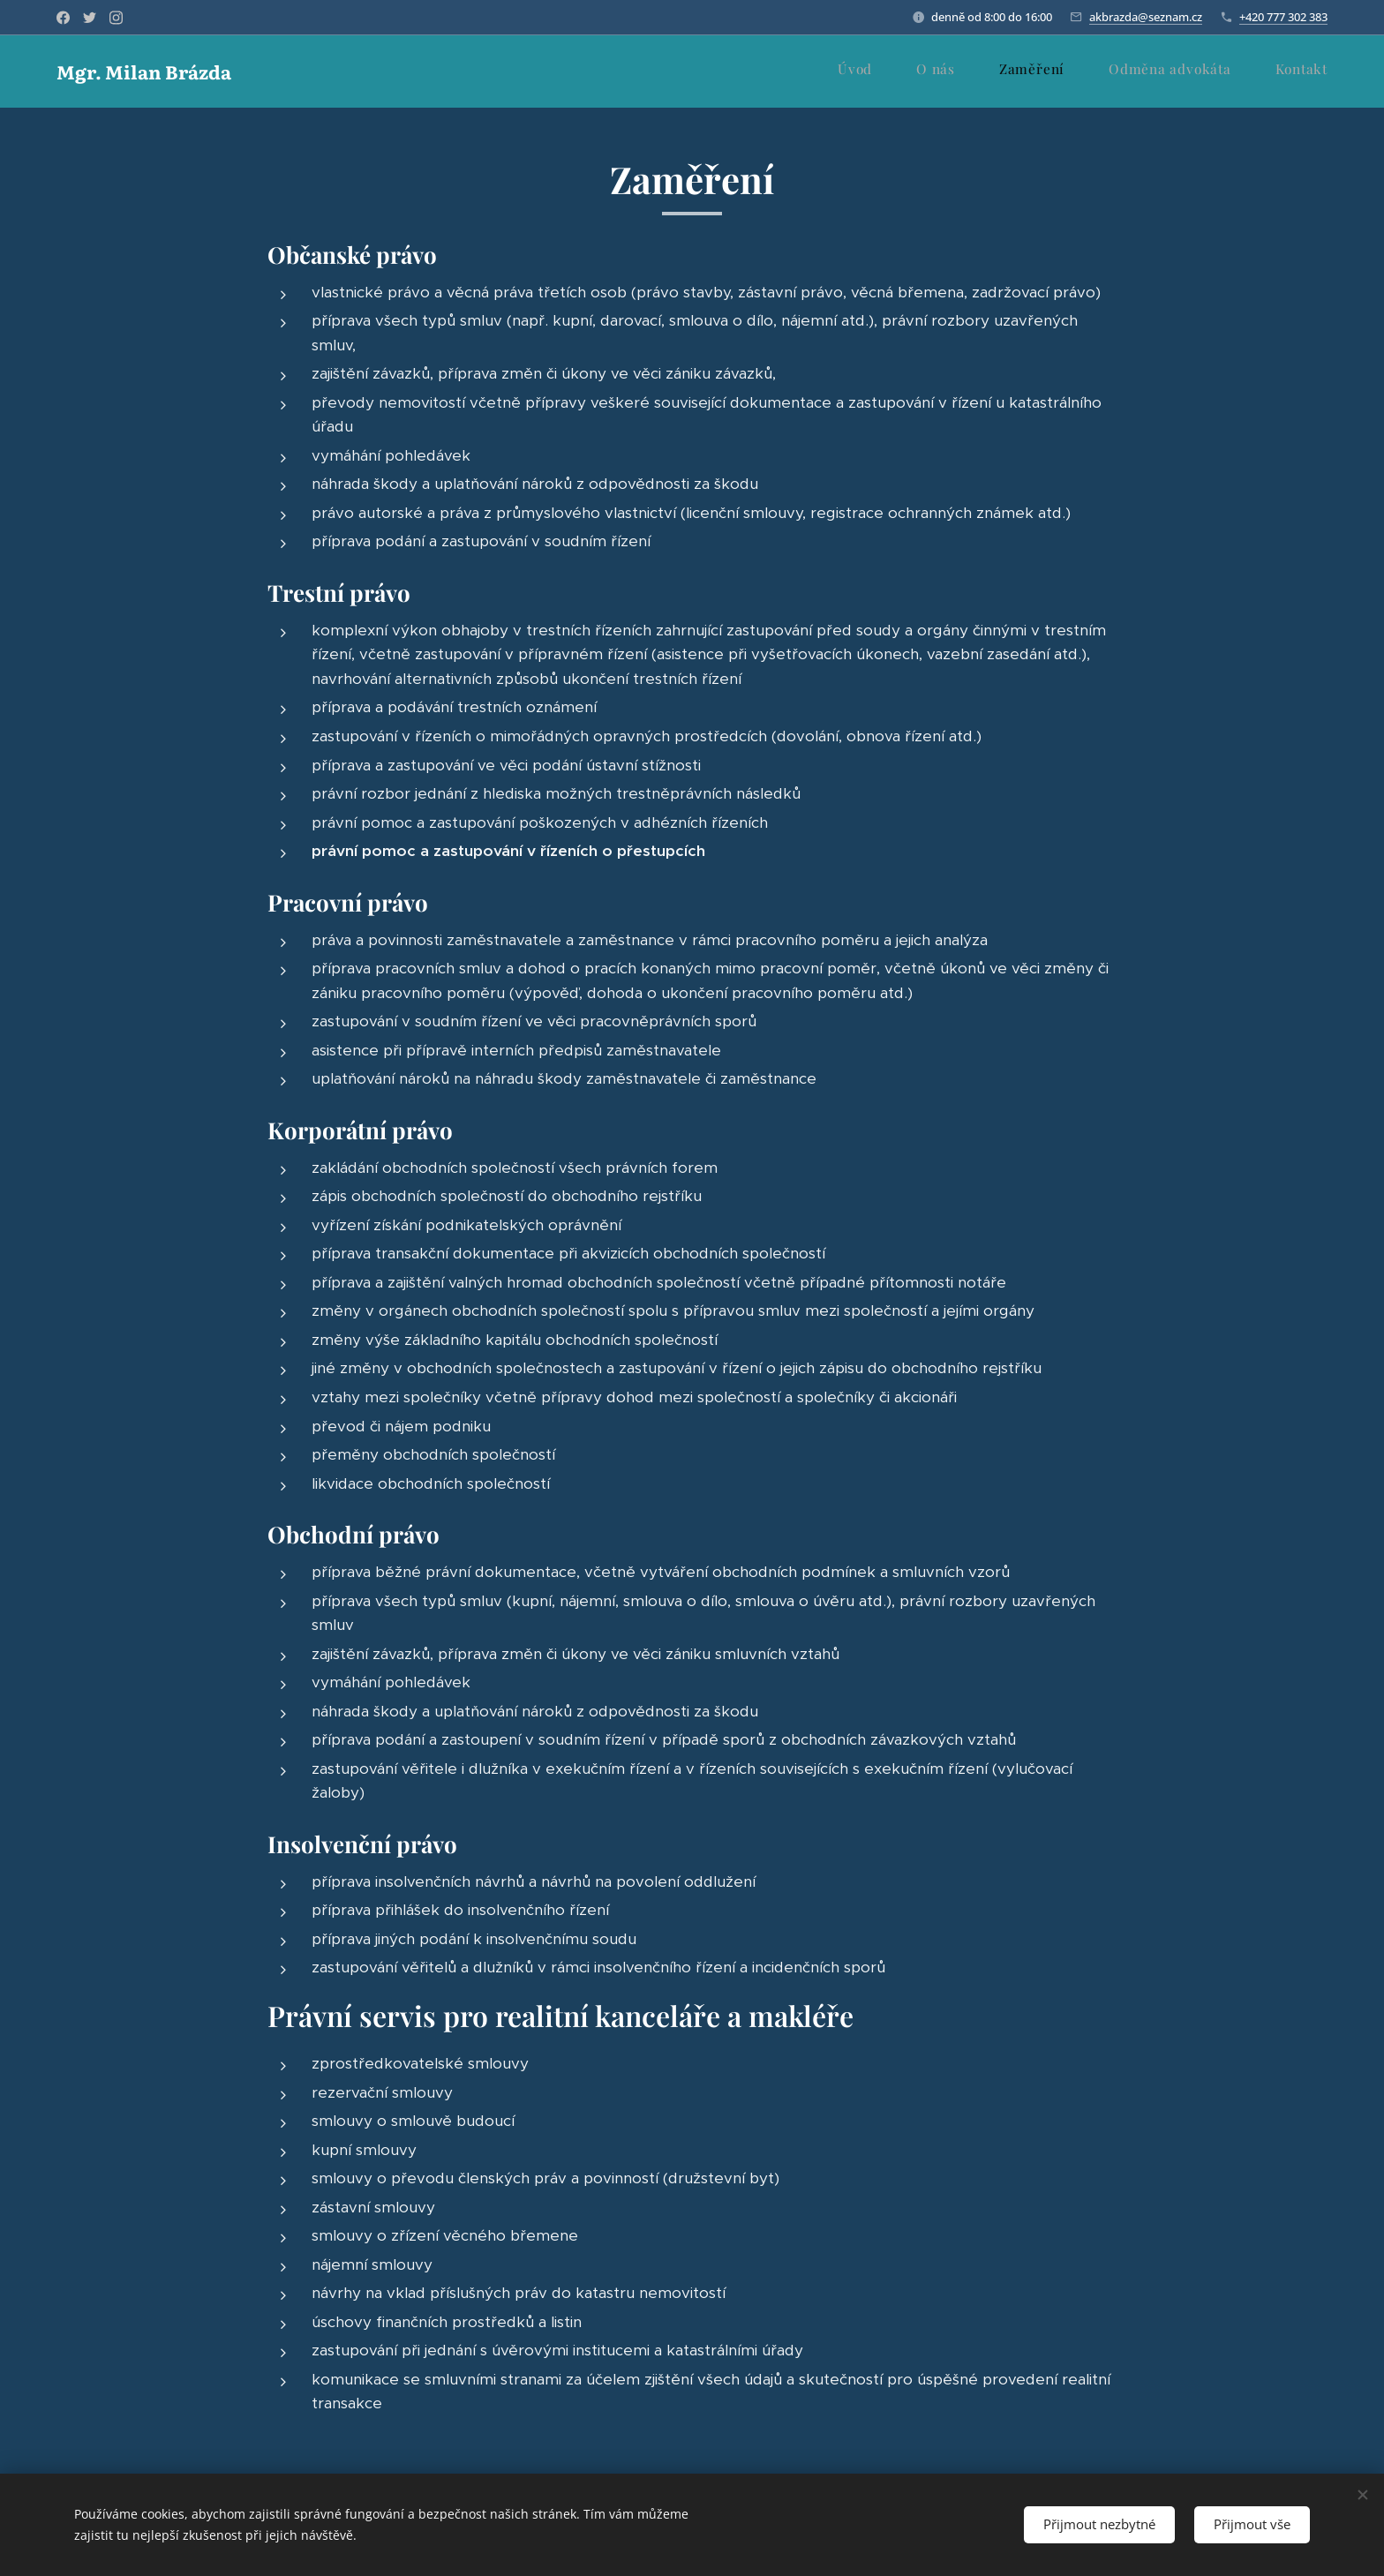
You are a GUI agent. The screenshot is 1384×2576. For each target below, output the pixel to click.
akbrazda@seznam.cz (1145, 17)
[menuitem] (1160, 71)
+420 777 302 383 (1283, 17)
